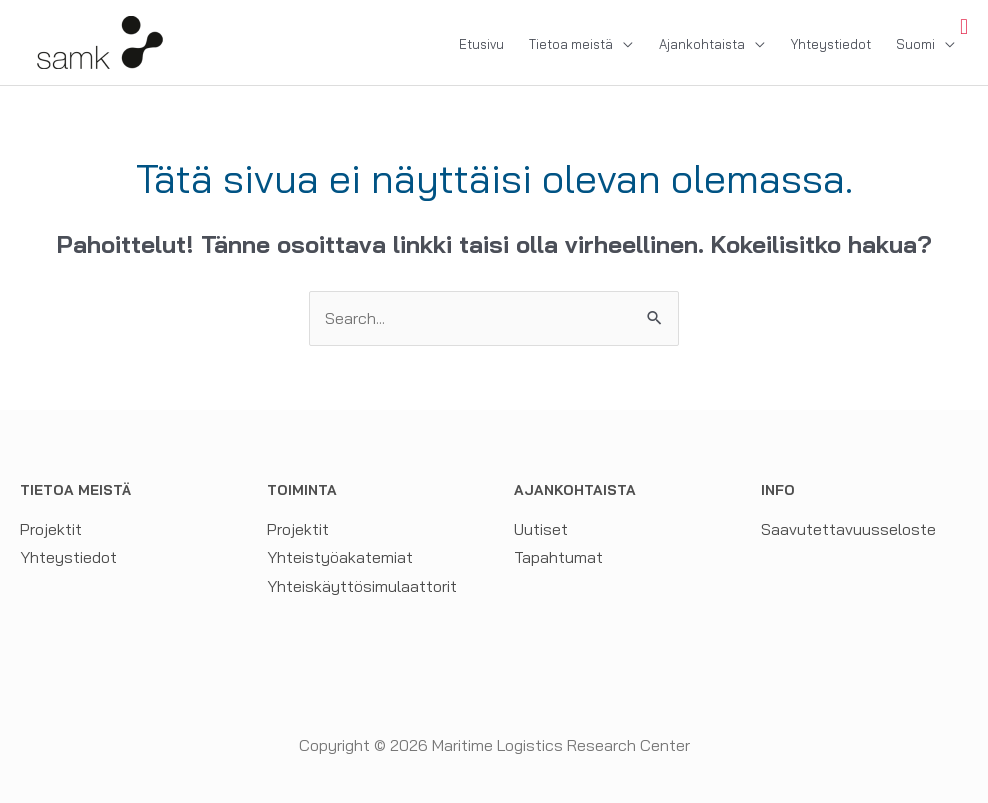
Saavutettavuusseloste (848, 529)
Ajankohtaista (702, 44)
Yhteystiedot (831, 44)
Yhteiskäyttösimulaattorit (362, 586)
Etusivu (481, 44)
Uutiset (541, 529)
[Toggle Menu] (964, 27)
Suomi (915, 44)
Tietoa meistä (571, 44)
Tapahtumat (558, 557)
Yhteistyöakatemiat (340, 557)
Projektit (51, 529)
